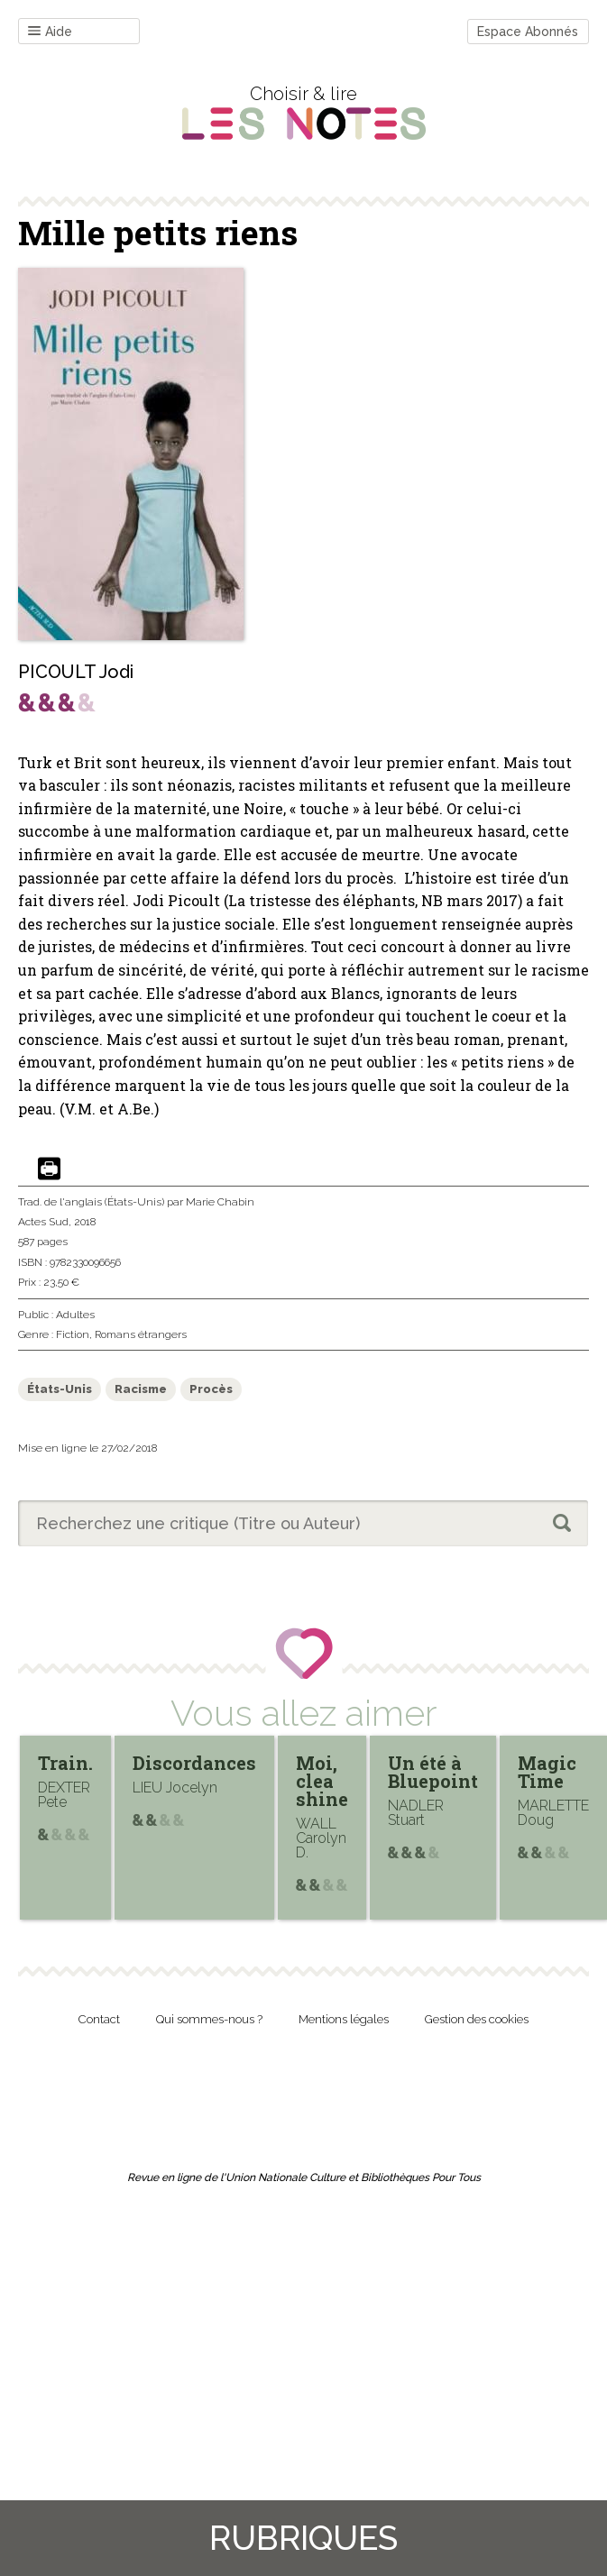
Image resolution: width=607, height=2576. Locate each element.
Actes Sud (43, 1221)
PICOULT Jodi (75, 672)
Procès (211, 1389)
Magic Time (547, 1771)
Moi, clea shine (322, 1781)
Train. (65, 1762)
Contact (99, 2019)
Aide (50, 32)
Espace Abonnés (527, 31)
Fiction (72, 1334)
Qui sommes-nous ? (209, 2019)
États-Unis (59, 1389)
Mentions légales (344, 2019)
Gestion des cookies (477, 2019)
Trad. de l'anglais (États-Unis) (91, 1202)
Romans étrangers (141, 1334)
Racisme (141, 1389)
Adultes (75, 1314)
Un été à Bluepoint (433, 1771)
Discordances (194, 1762)
